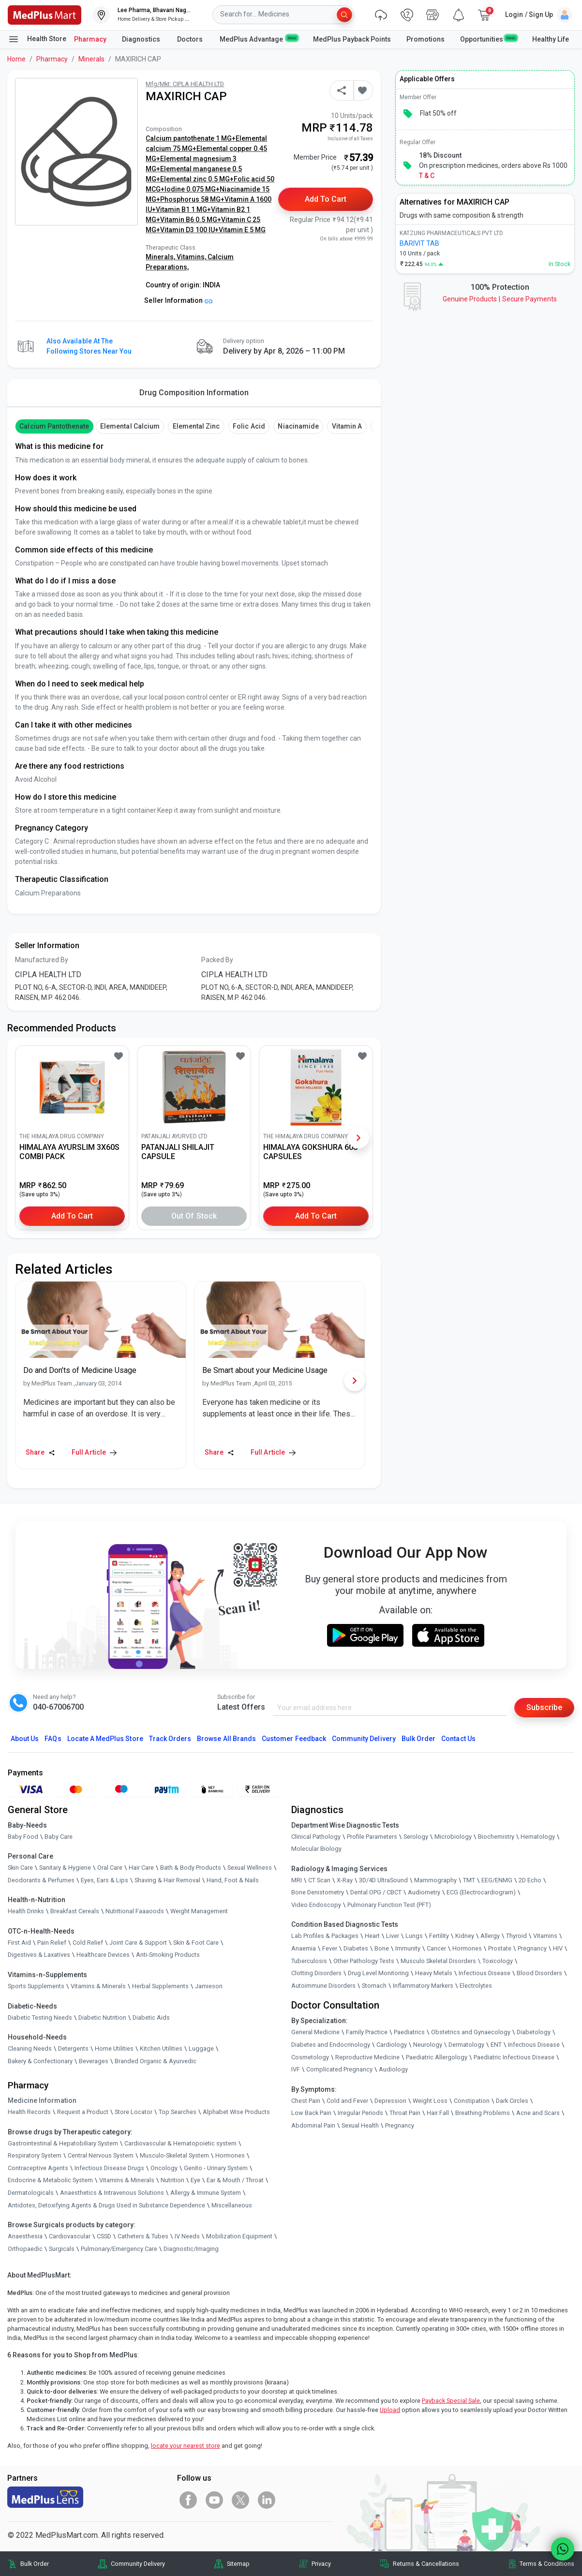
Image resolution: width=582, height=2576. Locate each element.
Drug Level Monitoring (378, 1973)
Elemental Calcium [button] (130, 426)
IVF (295, 2069)
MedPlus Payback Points (352, 39)
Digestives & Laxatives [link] (39, 1954)
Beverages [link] (93, 2061)
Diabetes (355, 1948)
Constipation (472, 2100)
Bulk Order (418, 1738)
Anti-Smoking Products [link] (168, 1954)
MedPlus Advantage (259, 38)
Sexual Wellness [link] (249, 1867)
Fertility (439, 1935)
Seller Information (178, 300)
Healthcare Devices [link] (103, 1954)
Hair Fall (438, 2112)
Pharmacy (90, 39)
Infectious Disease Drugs (109, 2168)
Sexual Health (360, 2125)
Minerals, (161, 257)
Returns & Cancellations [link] (426, 2563)
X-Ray (345, 1880)
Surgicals (62, 2248)
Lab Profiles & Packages (324, 1935)
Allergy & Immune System (205, 2192)
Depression (390, 2100)
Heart (372, 1935)
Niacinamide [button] (298, 426)
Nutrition (172, 2180)
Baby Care (59, 1836)
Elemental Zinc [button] (196, 426)
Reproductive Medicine (367, 2057)
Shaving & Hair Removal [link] (167, 1880)
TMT (469, 1880)
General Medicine (315, 2032)
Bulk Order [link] (34, 2563)
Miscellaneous (231, 2205)
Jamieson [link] (209, 1986)
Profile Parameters (372, 1836)
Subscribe (544, 1707)
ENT (496, 2044)
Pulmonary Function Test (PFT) (389, 1904)
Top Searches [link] (177, 2111)
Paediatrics (409, 2032)
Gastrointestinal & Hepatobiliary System (63, 2143)
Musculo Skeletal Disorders (438, 1961)
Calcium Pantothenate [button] (54, 426)
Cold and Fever (347, 2100)
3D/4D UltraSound (383, 1880)
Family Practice (367, 2032)
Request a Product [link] (82, 2111)
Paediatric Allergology (436, 2057)
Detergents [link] (73, 2048)
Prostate (499, 1948)
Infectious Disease (484, 1973)
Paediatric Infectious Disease (514, 2057)
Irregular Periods (360, 2112)
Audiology (393, 2069)
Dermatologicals (31, 2192)
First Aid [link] (19, 1942)
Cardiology (391, 2044)
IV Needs (187, 2236)
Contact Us (458, 1738)
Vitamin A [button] (347, 426)
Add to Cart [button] (326, 199)
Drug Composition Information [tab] (194, 392)
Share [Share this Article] (40, 1452)
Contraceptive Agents (38, 2168)
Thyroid (516, 1935)
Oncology (164, 2168)
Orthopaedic (25, 2248)
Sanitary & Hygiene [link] (65, 1867)
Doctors (190, 39)
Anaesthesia (25, 2236)
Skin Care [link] (20, 1867)
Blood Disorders (539, 1973)
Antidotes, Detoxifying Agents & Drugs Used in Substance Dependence (106, 2205)
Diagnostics (142, 39)
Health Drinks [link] (26, 1911)
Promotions (425, 39)
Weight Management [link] (199, 1911)
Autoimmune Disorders (323, 1985)
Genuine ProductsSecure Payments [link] (500, 299)
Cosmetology (310, 2057)
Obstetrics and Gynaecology (470, 2032)
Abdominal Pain (313, 2125)
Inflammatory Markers (423, 1985)
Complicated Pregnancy (339, 2069)
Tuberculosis (309, 1961)
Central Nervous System (101, 2155)
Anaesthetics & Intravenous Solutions (112, 2192)
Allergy (490, 1935)
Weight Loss (430, 2100)
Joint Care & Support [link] (138, 1942)
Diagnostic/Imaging (191, 2248)
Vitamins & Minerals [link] (98, 1986)
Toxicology (497, 1961)
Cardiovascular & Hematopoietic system (180, 2143)
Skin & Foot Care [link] (196, 1942)
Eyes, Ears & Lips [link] (104, 1880)
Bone (381, 1948)
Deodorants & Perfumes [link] (41, 1880)
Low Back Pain (311, 2112)
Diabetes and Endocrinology (330, 2044)
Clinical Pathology (316, 1836)
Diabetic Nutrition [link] (102, 2017)
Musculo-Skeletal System (174, 2155)
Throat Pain (404, 2112)
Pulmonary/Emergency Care (119, 2248)
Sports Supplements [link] (36, 1986)
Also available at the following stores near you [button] (89, 346)
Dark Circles (512, 2100)
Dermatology (466, 2044)
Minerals (91, 59)
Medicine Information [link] (42, 2100)
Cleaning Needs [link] (30, 2048)
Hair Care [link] (141, 1867)
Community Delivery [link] (138, 2563)
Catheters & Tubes (143, 2236)
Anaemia (303, 1948)
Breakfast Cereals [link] (74, 1911)
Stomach (374, 1985)
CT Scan (319, 1880)
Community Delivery (364, 1738)
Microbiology (453, 1836)
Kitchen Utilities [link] (161, 2048)
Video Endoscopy (316, 1904)
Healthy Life (550, 39)
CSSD (104, 2236)
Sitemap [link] (238, 2563)
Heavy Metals (433, 1973)
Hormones (230, 2155)
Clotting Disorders (316, 1973)
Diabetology (534, 2032)
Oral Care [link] (109, 1867)
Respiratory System (34, 2155)
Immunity (407, 1948)
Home (16, 59)
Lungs (414, 1935)
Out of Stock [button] (194, 1216)
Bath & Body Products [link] (190, 1867)
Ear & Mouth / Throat (235, 2180)
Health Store (37, 39)
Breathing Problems (482, 2112)
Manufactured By (41, 960)
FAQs (53, 1738)
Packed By (217, 960)
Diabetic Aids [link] (151, 2017)
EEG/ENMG (496, 1880)
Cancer (436, 1948)
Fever (329, 1948)
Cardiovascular (69, 2236)
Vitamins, (192, 257)
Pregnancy (532, 1948)
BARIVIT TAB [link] (419, 243)
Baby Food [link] (23, 1836)
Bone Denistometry (317, 1892)
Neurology (427, 2044)
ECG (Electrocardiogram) (481, 1892)
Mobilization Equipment (239, 2236)
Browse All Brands (226, 1738)
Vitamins (545, 1935)
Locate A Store (105, 1738)
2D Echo (530, 1880)
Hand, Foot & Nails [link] (233, 1880)
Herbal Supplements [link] (160, 1986)
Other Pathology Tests (363, 1961)
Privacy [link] (321, 2563)
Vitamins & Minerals (126, 2180)
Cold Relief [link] (88, 1942)
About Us (25, 1738)
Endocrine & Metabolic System (50, 2180)
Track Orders (170, 1738)
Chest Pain (305, 2100)
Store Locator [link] (133, 2111)
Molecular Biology (316, 1848)
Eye (195, 2180)
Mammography (435, 1880)
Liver (392, 1935)
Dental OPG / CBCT (376, 1892)
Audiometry (424, 1892)
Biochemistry (496, 1836)
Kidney (464, 1935)
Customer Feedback (294, 1738)
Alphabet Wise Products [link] (236, 2111)
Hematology (538, 1836)
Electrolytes (476, 1985)
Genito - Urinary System (216, 2168)
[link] (44, 14)
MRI (296, 1880)
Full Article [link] (94, 1452)
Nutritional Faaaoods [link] (134, 1911)
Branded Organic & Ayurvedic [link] (155, 2061)
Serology (415, 1836)
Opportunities (488, 38)
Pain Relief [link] (51, 1942)
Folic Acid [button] (249, 426)
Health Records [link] (29, 2111)
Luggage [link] (201, 2048)
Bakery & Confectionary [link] (40, 2061)
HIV (558, 1948)
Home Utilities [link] (114, 2048)
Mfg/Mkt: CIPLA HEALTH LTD (185, 84)
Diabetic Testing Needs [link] (40, 2017)
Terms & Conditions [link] (547, 2563)
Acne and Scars (538, 2112)
